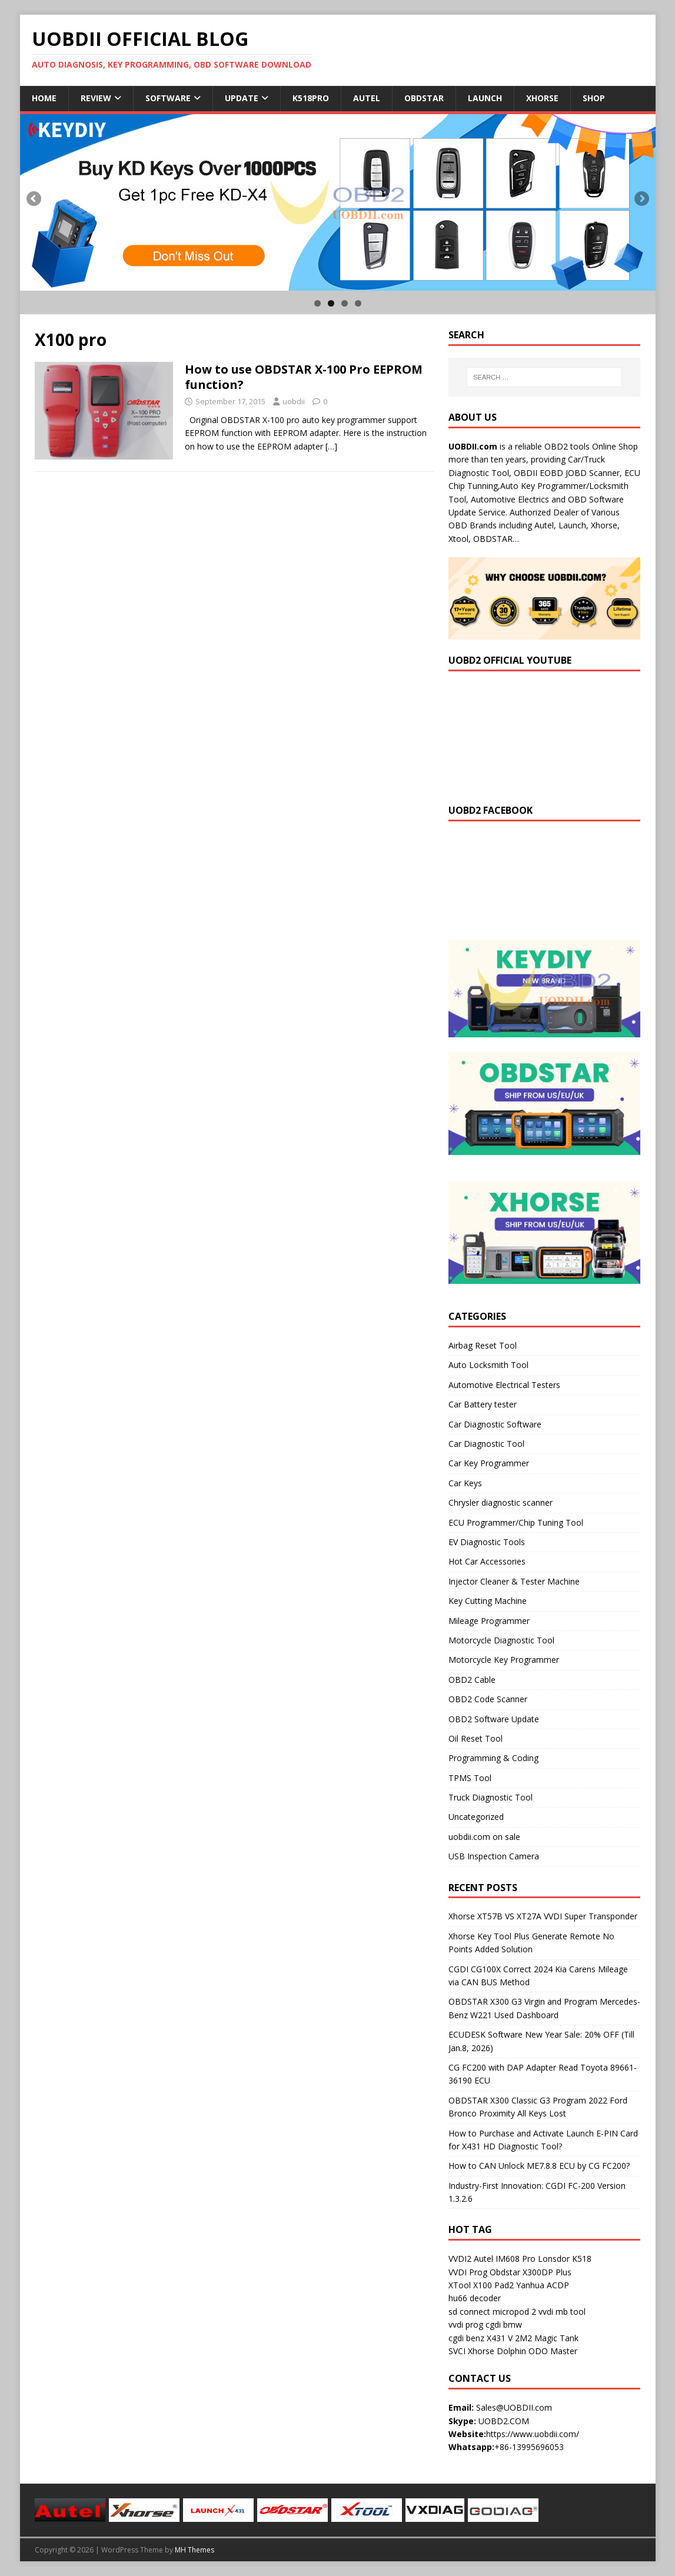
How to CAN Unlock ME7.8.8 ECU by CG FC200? (539, 2165)
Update (241, 98)
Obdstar (424, 98)
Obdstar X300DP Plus (530, 2272)
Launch (485, 98)
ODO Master (552, 2351)
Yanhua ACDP (542, 2285)
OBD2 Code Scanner (487, 1699)
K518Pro (310, 98)
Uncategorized (476, 1816)
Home (44, 98)
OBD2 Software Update (493, 1719)
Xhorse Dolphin (497, 2351)
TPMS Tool (469, 1777)
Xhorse (542, 98)
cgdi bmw (504, 2324)
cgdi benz (466, 2338)
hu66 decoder (474, 2298)
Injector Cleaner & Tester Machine (514, 1581)
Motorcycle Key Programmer (503, 1659)
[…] (331, 446)
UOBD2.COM (503, 2421)
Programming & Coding (493, 1757)
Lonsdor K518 (564, 2258)
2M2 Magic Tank (546, 2338)
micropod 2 (514, 2311)
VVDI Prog (467, 2272)
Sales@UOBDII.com (514, 2407)
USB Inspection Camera (493, 1856)
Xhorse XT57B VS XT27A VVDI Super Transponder (542, 1916)
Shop (594, 98)
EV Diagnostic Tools (486, 1541)
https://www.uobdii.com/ (532, 2433)
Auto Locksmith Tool (488, 1364)
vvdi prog (465, 2324)
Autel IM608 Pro (505, 2258)
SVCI (456, 2351)
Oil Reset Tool (475, 1738)
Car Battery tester (482, 1404)
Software (168, 98)
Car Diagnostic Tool (486, 1443)
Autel (366, 98)
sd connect (469, 2311)
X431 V (500, 2338)
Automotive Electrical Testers (504, 1384)
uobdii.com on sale (484, 1836)
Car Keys (465, 1483)
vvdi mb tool (562, 2311)
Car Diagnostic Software (494, 1424)
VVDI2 (459, 2258)
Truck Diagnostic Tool (490, 1797)
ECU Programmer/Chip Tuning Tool (515, 1522)
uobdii (293, 401)
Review (96, 98)
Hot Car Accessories (487, 1561)
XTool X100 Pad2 (481, 2285)
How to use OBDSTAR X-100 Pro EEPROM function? (304, 376)
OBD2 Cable (472, 1679)
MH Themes (194, 2550)
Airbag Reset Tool (482, 1345)
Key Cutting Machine (487, 1600)
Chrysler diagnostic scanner (500, 1502)
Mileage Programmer (489, 1620)
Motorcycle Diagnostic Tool (501, 1640)
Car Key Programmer (488, 1463)
